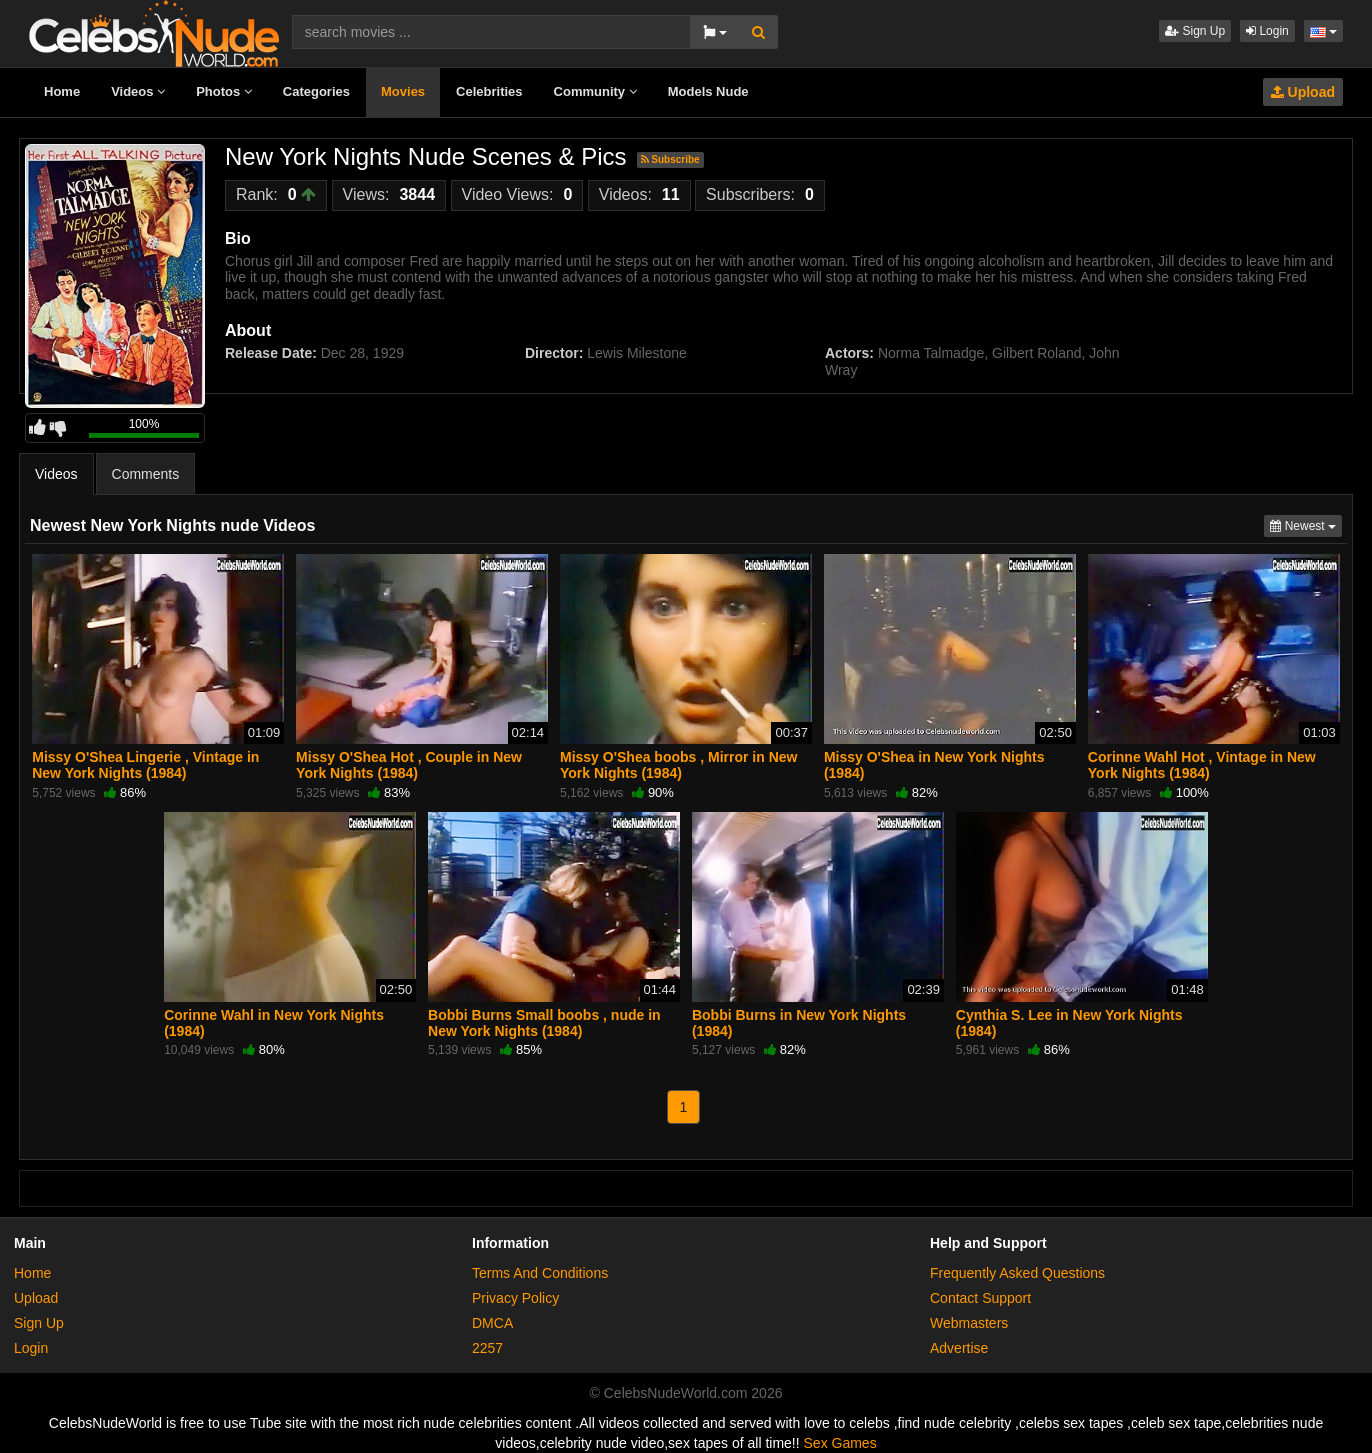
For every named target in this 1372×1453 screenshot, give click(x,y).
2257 (487, 1348)
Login (1267, 31)
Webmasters (969, 1323)
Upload (1303, 92)
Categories (316, 91)
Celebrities (489, 91)
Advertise (959, 1348)
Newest (1306, 524)
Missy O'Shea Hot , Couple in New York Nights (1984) (409, 765)
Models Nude (708, 91)
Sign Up (1195, 31)
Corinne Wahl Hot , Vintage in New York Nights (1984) (1202, 765)
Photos (224, 91)
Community (595, 91)
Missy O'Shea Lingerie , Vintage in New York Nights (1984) (145, 765)
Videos (138, 91)
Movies (403, 91)
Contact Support (980, 1298)
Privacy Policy (515, 1298)
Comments (146, 474)
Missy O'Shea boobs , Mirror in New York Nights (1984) (679, 765)
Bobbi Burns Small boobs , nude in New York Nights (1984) (544, 1023)
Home (62, 91)
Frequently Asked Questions (1017, 1273)
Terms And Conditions (540, 1273)
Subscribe (670, 159)
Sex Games (840, 1443)
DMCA (492, 1323)
